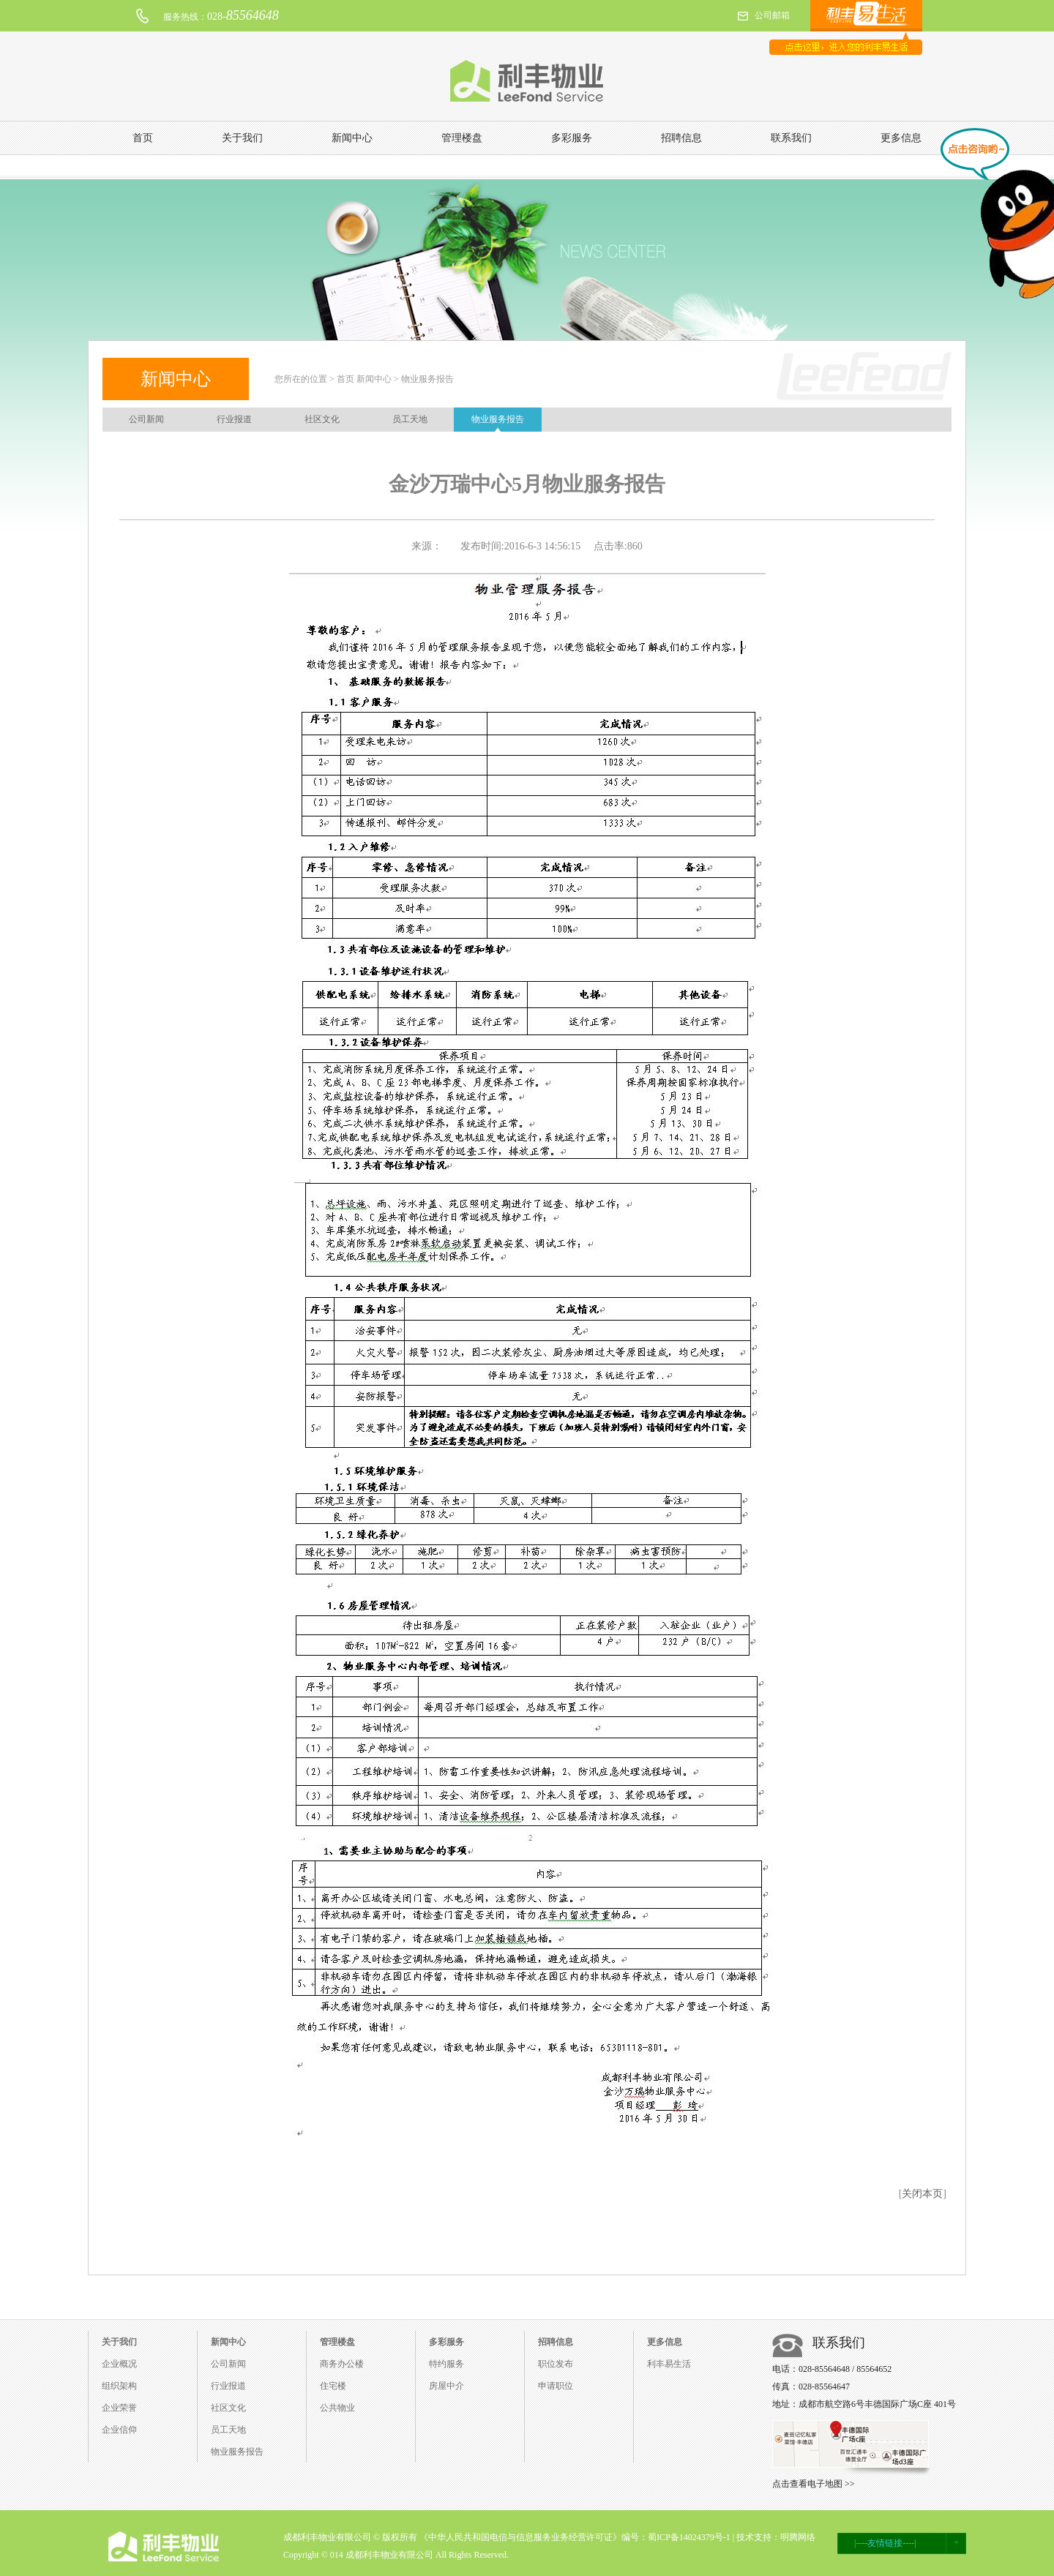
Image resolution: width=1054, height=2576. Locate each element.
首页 (142, 137)
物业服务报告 (497, 419)
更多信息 (901, 137)
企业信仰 (119, 2430)
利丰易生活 (669, 2364)
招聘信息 (681, 137)
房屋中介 (446, 2386)
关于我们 (242, 137)
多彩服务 (571, 137)
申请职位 (555, 2386)
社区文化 (322, 419)
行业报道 (234, 419)
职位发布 (555, 2364)
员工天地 (409, 419)
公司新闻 (146, 419)
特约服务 (446, 2364)
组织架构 (119, 2386)
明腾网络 (797, 2537)
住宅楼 (333, 2386)
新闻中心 (352, 137)
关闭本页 (922, 2193)
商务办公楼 (342, 2364)
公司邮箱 (772, 15)
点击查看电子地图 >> (813, 2484)
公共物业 (337, 2408)
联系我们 (791, 137)
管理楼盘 (461, 137)
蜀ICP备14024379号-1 (689, 2537)
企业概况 (119, 2364)
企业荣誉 (119, 2408)
